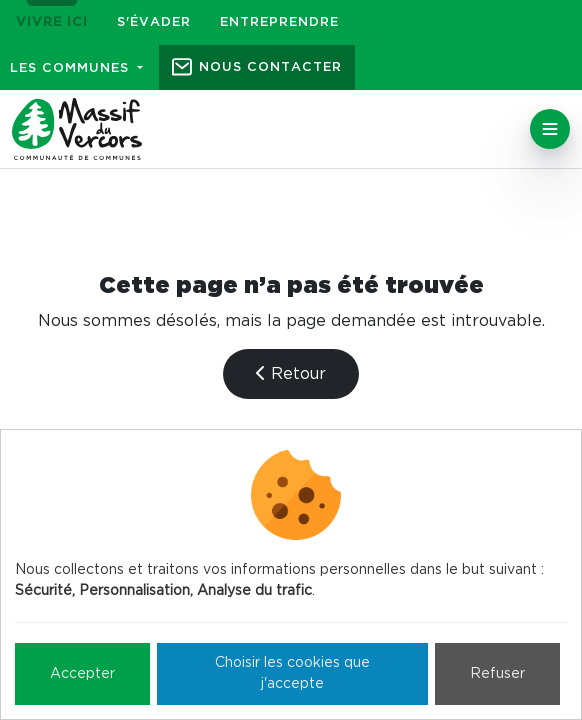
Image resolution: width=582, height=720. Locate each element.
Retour (291, 373)
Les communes (72, 68)
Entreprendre (279, 22)
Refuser (497, 674)
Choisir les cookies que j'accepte (292, 673)
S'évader (154, 22)
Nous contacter (270, 67)
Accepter (82, 674)
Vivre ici (52, 22)
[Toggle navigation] (550, 129)
